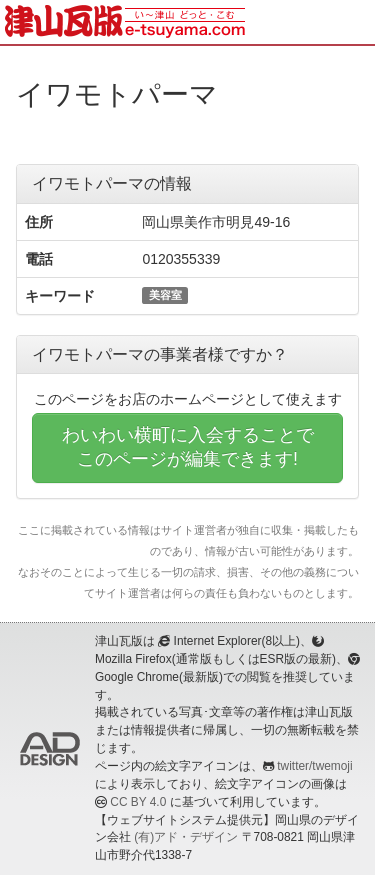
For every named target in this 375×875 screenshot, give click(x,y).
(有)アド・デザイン (186, 837)
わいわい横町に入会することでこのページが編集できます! (188, 447)
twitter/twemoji (314, 766)
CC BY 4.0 (138, 802)
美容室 (165, 295)
